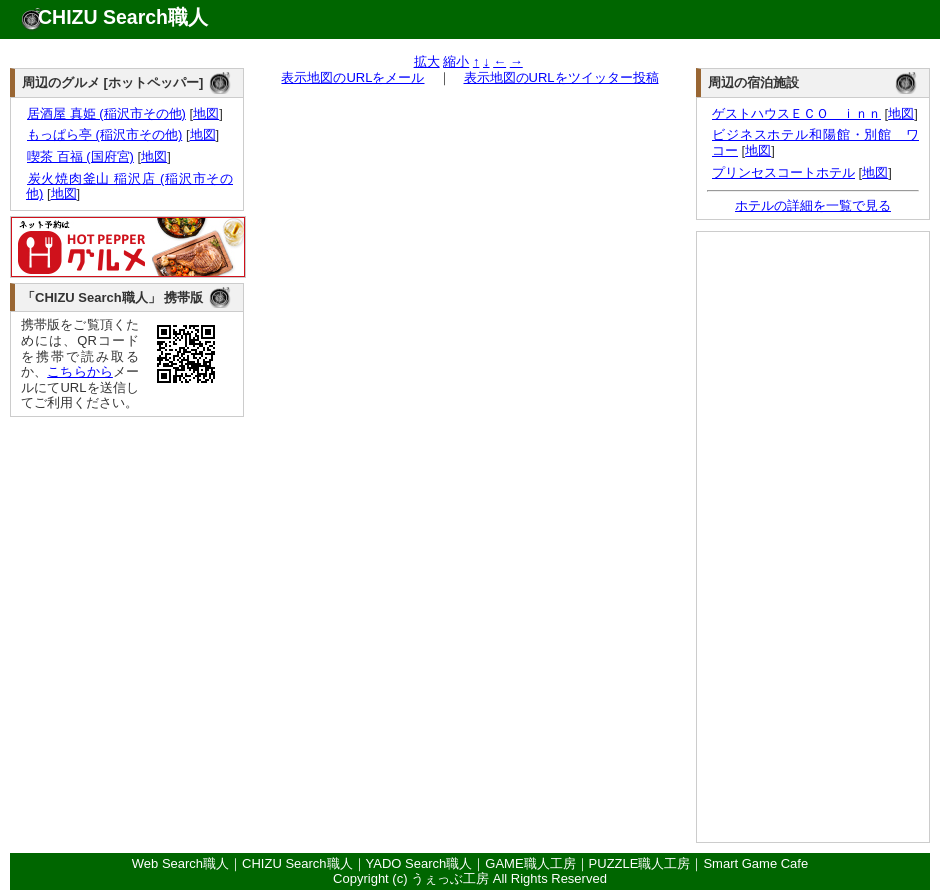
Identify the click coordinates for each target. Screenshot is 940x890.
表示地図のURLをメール (352, 77)
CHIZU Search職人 (123, 17)
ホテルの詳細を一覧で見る (813, 205)
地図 (206, 113)
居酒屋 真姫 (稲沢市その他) (106, 113)
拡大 (427, 61)
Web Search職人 (180, 863)
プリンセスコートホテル (783, 172)
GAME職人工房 (530, 863)
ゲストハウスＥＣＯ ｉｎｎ (796, 113)
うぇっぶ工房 (450, 878)
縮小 (456, 61)
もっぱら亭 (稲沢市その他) (104, 134)
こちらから (80, 371)
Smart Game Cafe (755, 863)
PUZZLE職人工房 (640, 863)
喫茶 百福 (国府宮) (80, 156)
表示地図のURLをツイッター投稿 (561, 77)
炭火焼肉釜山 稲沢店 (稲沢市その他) (129, 186)
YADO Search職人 (419, 863)
